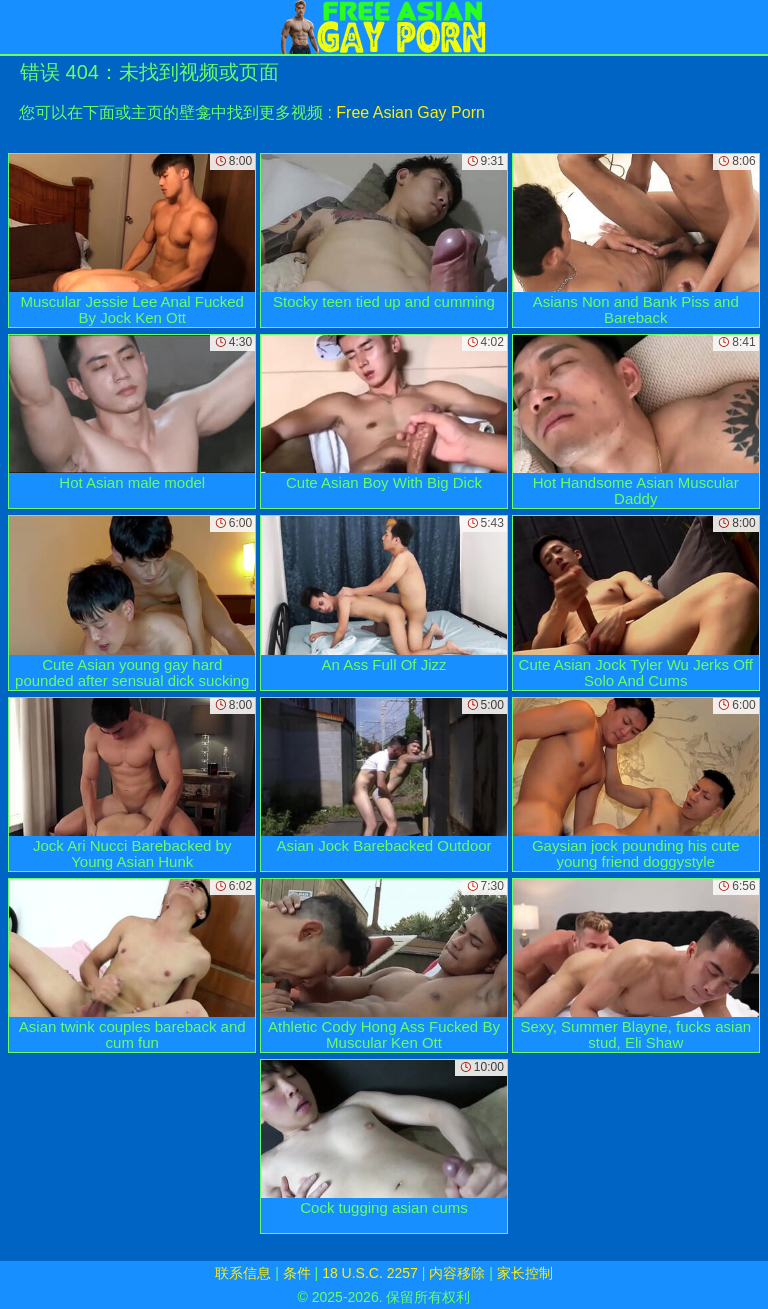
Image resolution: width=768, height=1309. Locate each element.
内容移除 (457, 1273)
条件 (297, 1273)
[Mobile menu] (18, 27)
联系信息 (243, 1273)
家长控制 (525, 1273)
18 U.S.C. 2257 (370, 1273)
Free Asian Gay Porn (410, 112)
